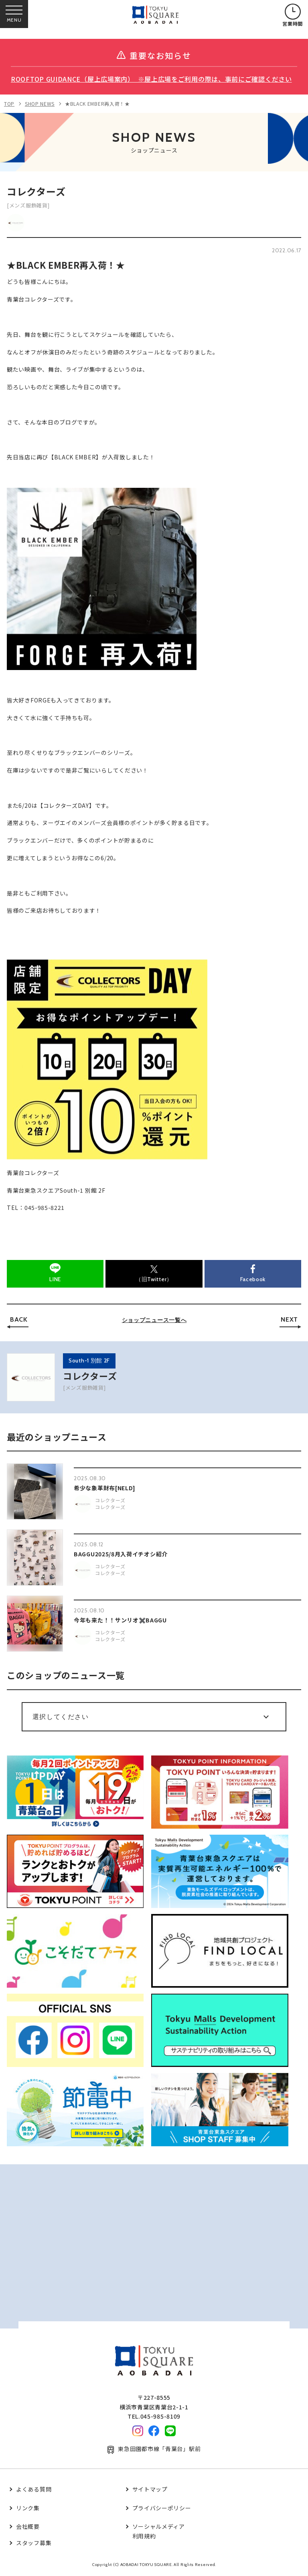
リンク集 (28, 2508)
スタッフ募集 (33, 2543)
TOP (9, 103)
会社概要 (28, 2526)
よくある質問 (33, 2489)
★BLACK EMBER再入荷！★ (97, 103)
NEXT (289, 1319)
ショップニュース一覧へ (154, 1320)
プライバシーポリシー (161, 2508)
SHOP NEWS (40, 103)
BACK (19, 1319)
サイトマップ (150, 2489)
